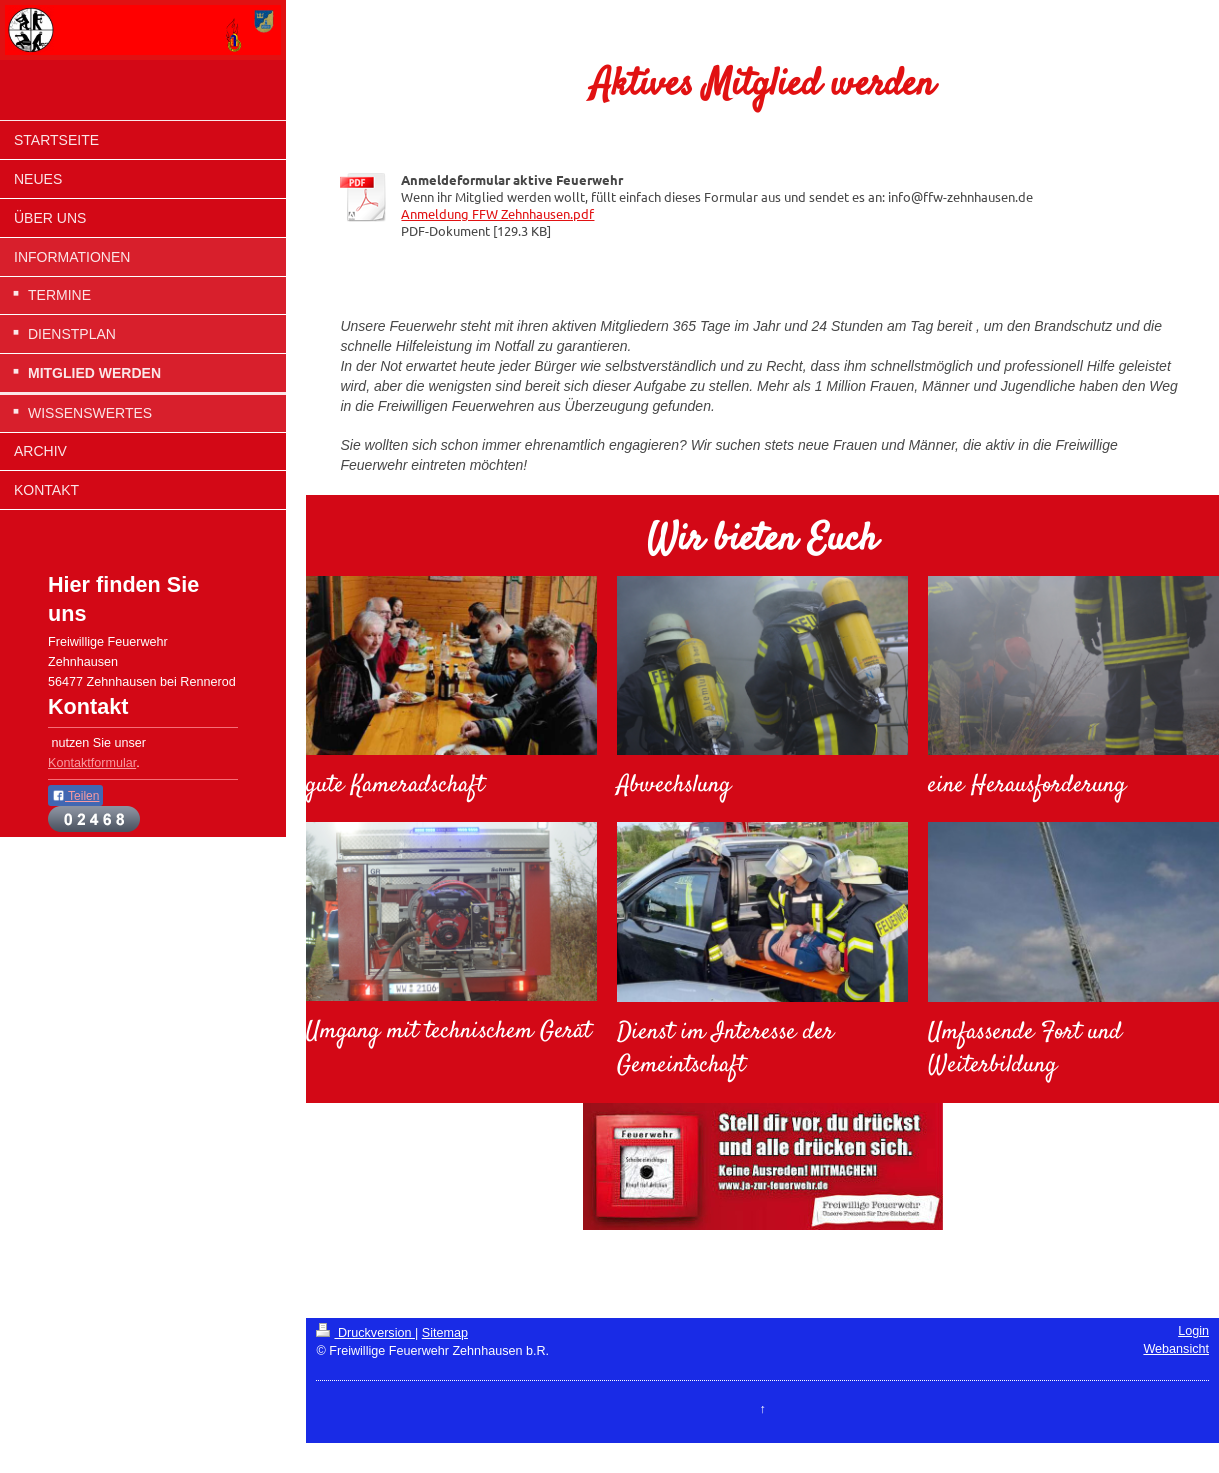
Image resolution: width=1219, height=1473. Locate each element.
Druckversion (365, 1333)
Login (1193, 1331)
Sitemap (445, 1333)
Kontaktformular (92, 763)
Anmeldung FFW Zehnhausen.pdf (497, 213)
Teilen (75, 796)
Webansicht (1176, 1349)
